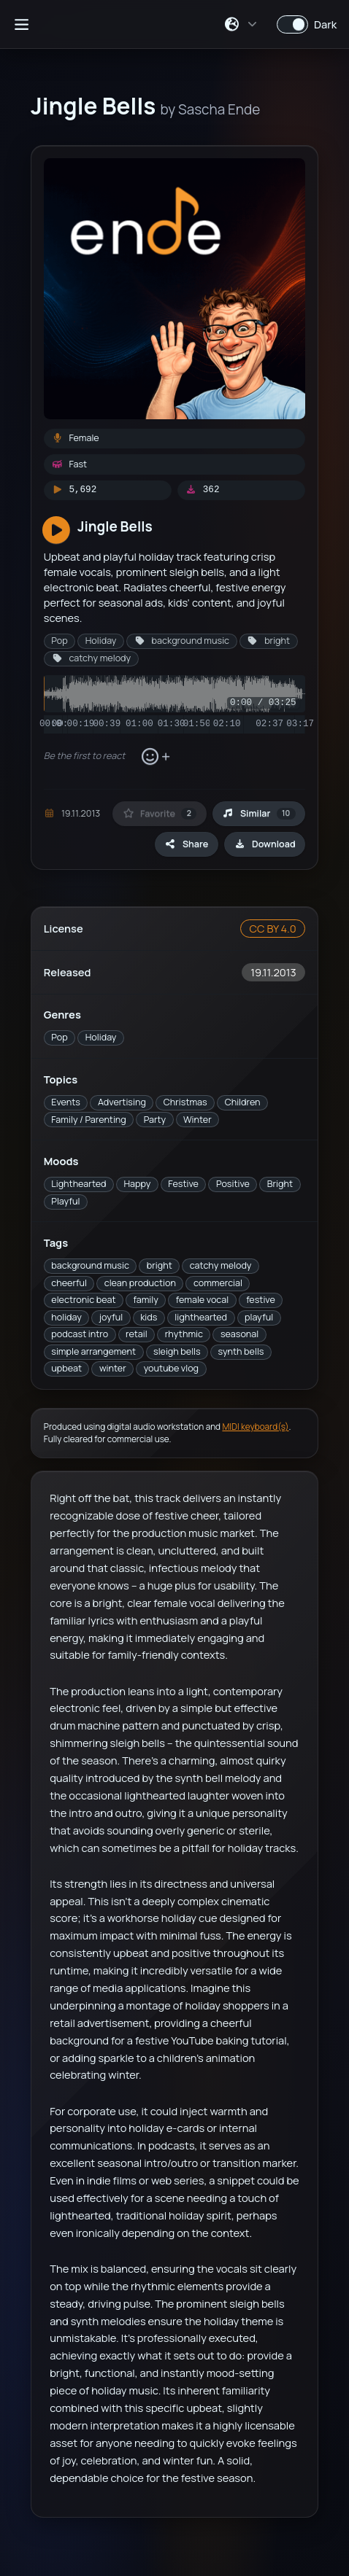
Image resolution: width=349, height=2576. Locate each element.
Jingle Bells (115, 526)
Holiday (101, 1037)
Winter (197, 1119)
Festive (183, 1184)
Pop (59, 1037)
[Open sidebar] (21, 24)
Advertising (122, 1102)
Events (65, 1102)
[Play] (56, 530)
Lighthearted (78, 1184)
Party (155, 1119)
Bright (280, 1184)
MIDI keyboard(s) (255, 1426)
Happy (136, 1184)
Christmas (185, 1102)
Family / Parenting (88, 1119)
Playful (65, 1201)
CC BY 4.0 (273, 928)
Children (243, 1102)
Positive (233, 1184)
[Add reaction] (156, 757)
